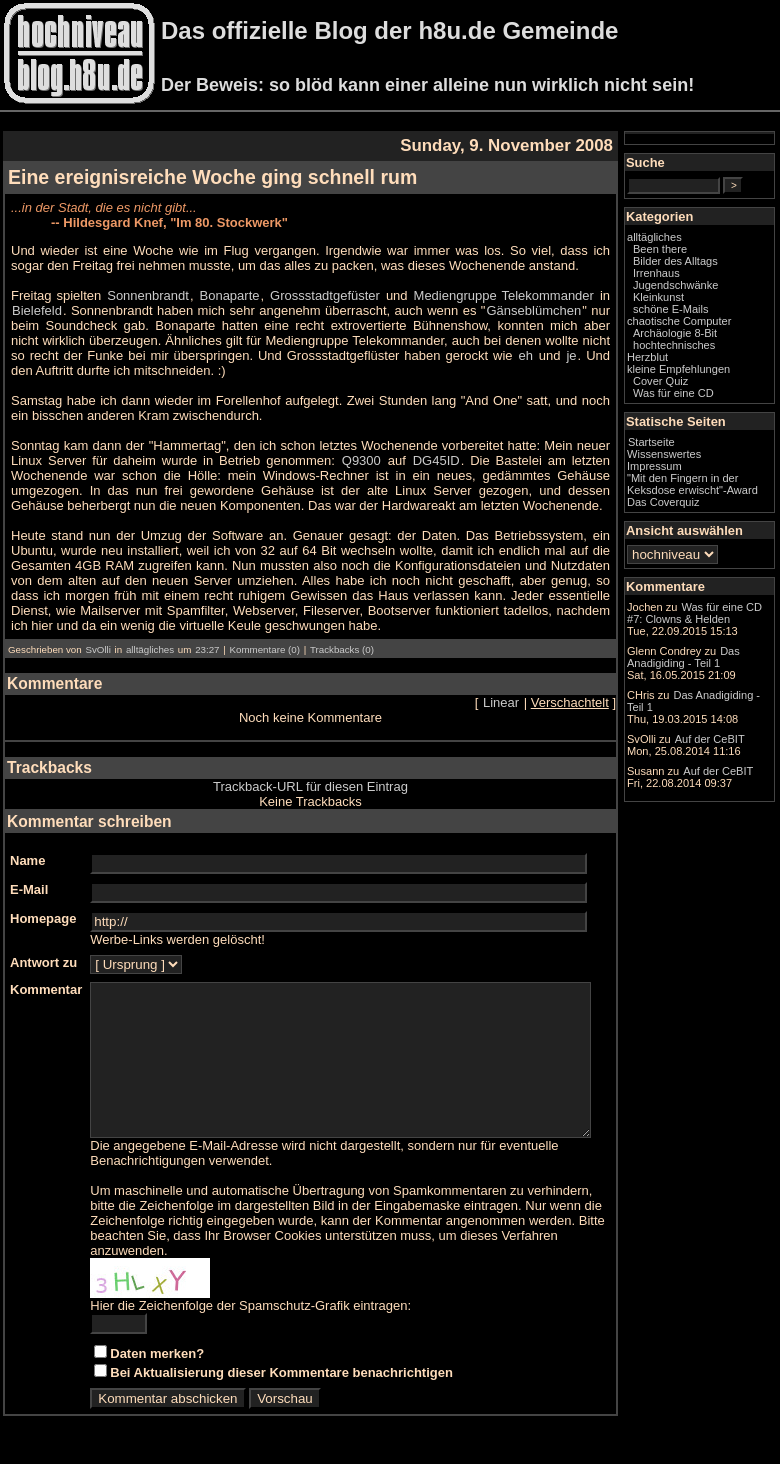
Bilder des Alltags (715, 278)
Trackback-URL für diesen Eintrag (330, 786)
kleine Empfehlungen (718, 398)
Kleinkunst (698, 314)
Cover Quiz (700, 410)
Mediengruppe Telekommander (536, 295)
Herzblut (687, 386)
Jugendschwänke (715, 302)
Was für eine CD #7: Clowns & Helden (716, 675)
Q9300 (309, 460)
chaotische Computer (693, 344)
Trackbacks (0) (342, 649)
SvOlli (97, 649)
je (474, 355)
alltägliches (150, 649)
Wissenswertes (704, 483)
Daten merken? (157, 1368)
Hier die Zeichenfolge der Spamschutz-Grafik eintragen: (250, 1320)
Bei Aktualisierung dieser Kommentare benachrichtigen (281, 1387)
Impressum (694, 495)
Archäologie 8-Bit (715, 362)
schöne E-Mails (711, 326)
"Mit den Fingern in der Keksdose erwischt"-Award (713, 519)
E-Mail (29, 889)
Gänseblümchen (540, 310)
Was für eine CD (713, 422)
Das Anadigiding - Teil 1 (713, 805)
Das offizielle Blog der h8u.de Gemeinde (389, 30)
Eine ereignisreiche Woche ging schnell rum (212, 177)
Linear (541, 702)
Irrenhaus (696, 290)
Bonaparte (245, 295)
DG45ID (380, 460)
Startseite (691, 471)
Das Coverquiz (703, 543)
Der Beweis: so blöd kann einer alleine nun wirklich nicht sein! (427, 85)
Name (27, 860)
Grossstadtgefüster (345, 295)
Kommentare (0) (264, 649)
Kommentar (46, 989)
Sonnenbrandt (158, 295)
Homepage (43, 918)
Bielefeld (37, 310)
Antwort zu (43, 962)
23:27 (207, 649)
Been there (700, 266)
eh (424, 355)
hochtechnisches (714, 374)
